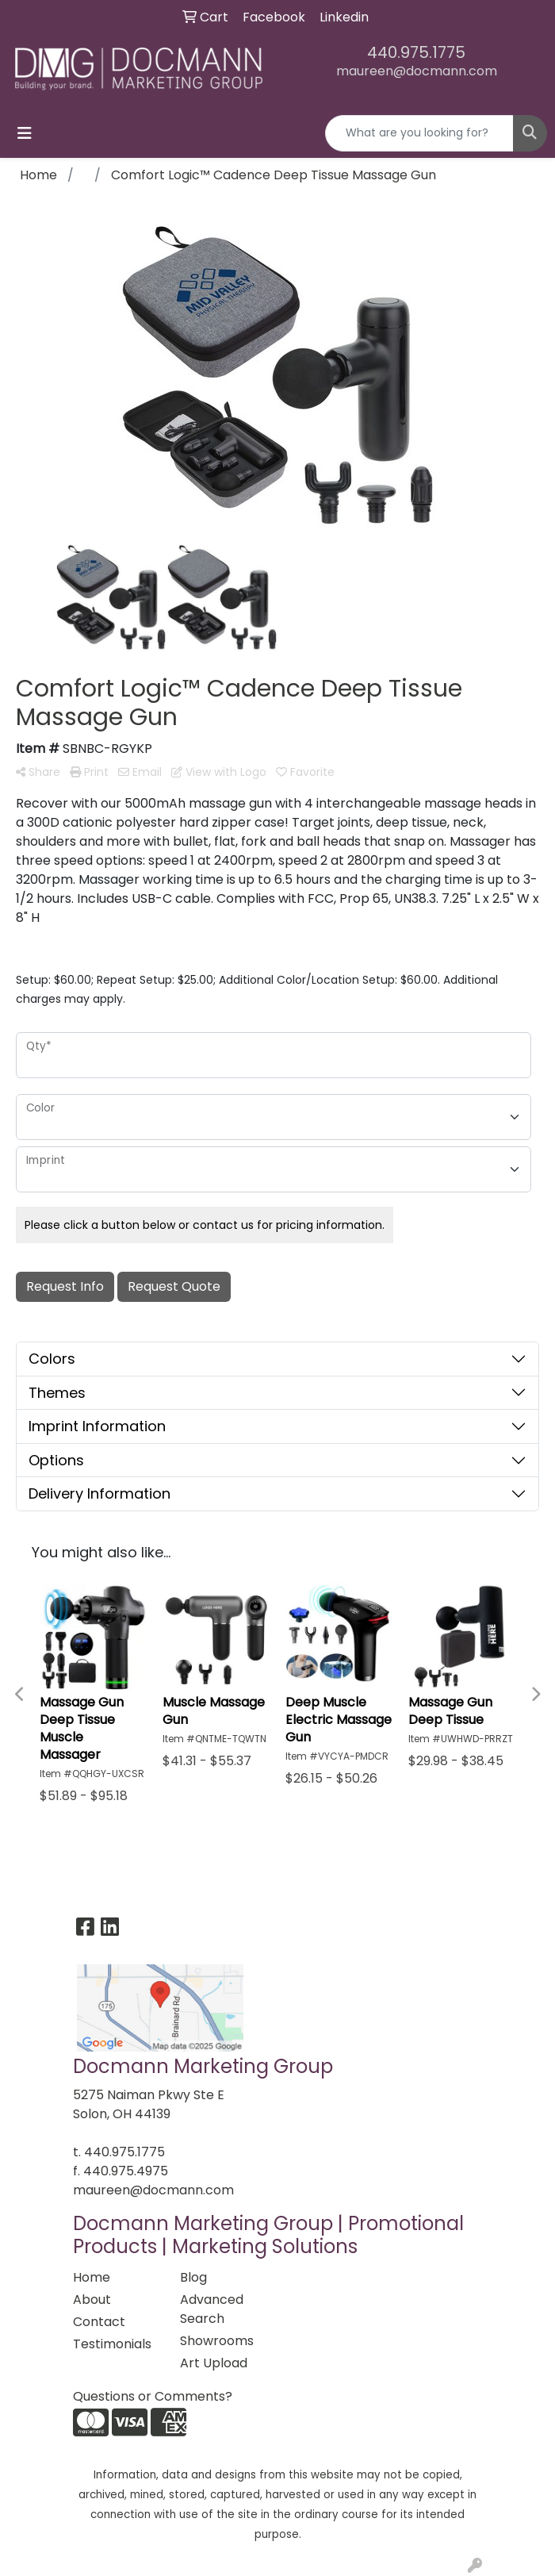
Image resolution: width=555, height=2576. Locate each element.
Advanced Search (211, 2309)
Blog (193, 2277)
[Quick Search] (419, 133)
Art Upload (213, 2363)
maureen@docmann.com (416, 71)
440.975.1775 (416, 52)
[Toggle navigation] (24, 133)
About (92, 2299)
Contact (99, 2322)
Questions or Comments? (152, 2396)
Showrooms (217, 2341)
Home (91, 2277)
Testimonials (112, 2344)
